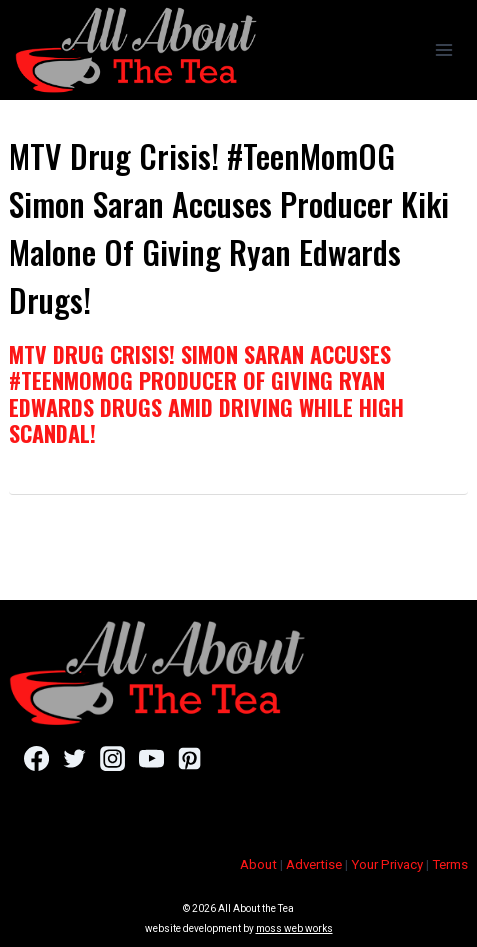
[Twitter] (74, 758)
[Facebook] (36, 758)
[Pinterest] (189, 758)
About (258, 864)
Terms (450, 864)
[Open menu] (443, 49)
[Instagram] (112, 758)
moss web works (294, 928)
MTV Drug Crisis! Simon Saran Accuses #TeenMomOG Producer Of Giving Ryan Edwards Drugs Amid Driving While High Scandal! (206, 393)
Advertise (314, 864)
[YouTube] (151, 758)
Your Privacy (387, 864)
